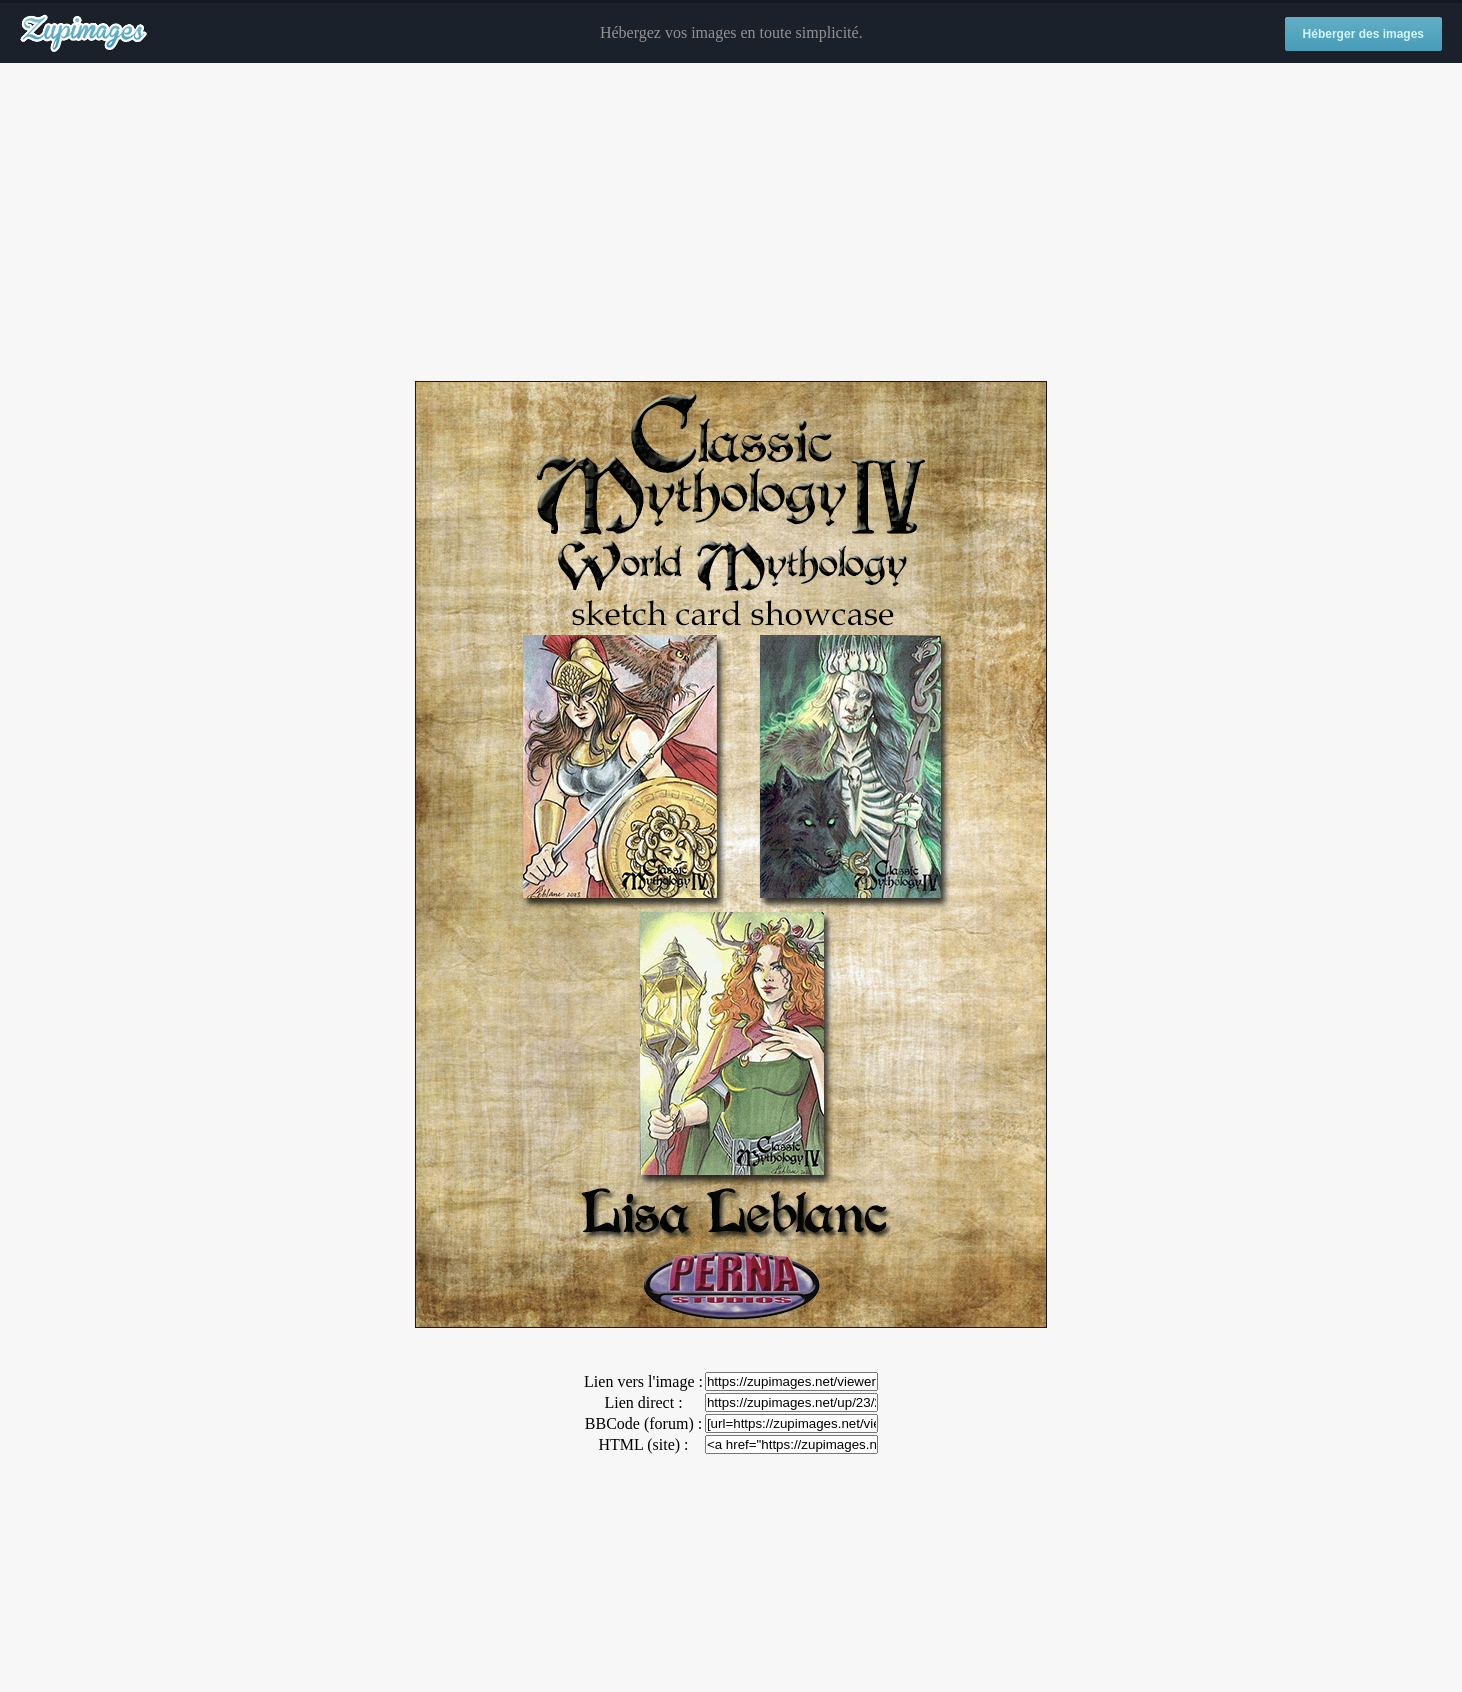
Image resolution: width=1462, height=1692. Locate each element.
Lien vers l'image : (643, 1381)
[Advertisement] (731, 223)
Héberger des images (1363, 34)
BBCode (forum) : (643, 1423)
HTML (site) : (643, 1444)
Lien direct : (643, 1402)
